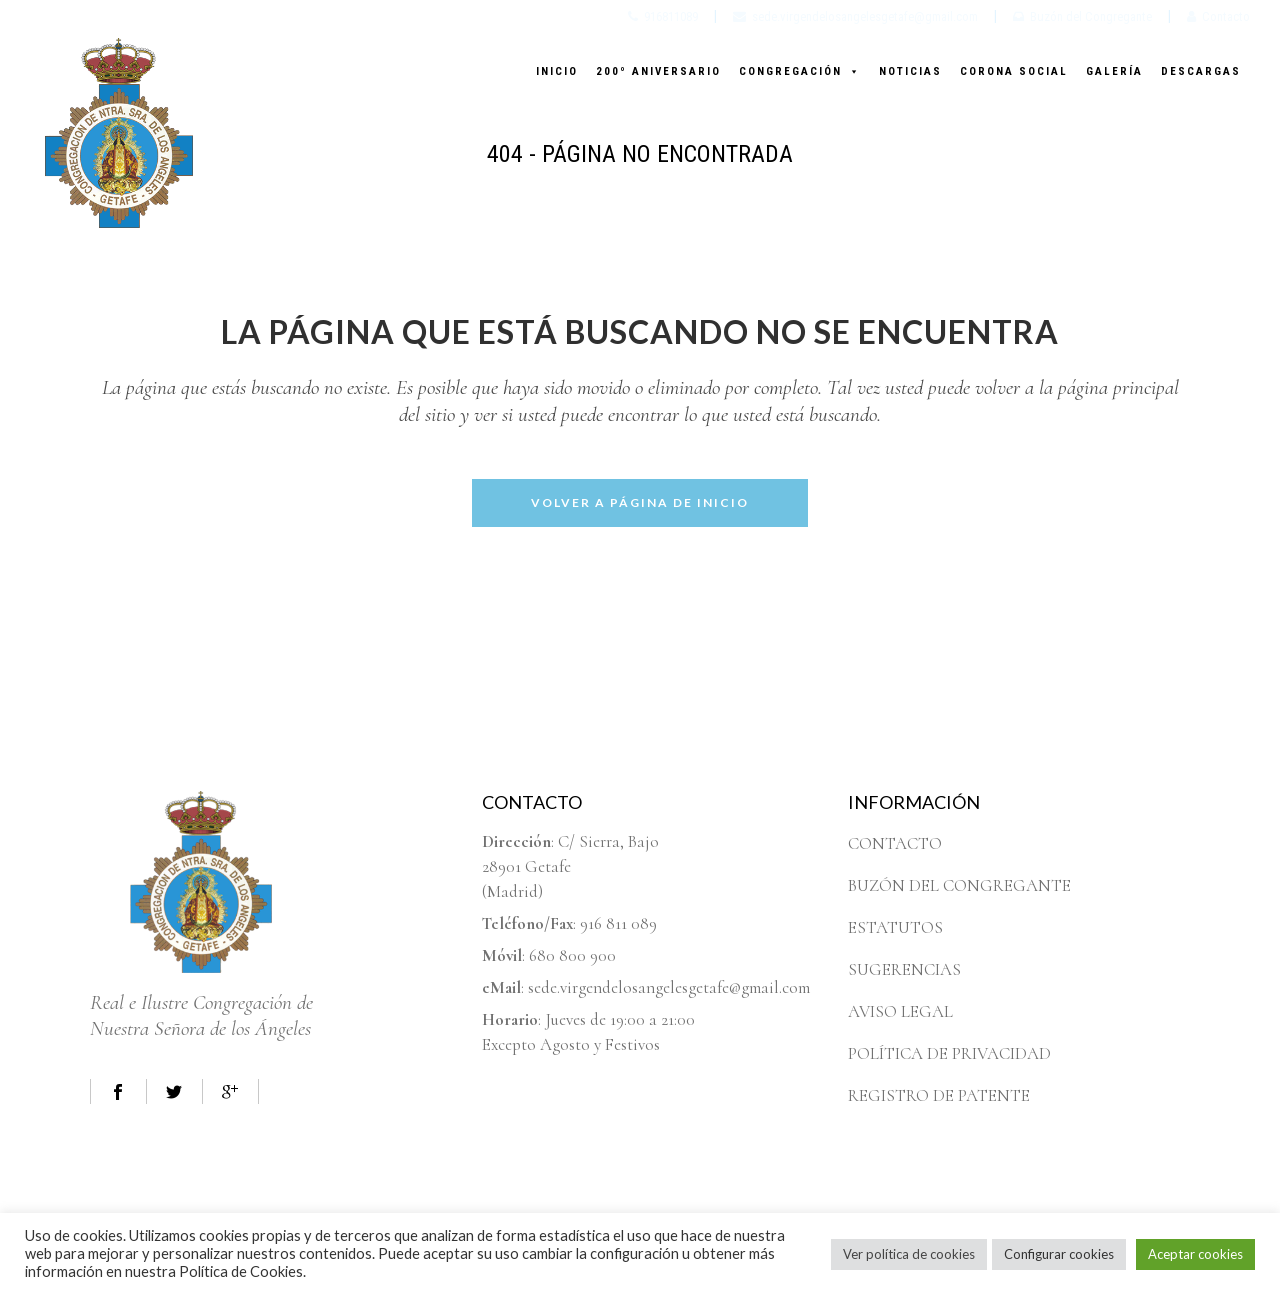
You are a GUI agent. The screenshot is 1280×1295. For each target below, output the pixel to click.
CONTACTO (895, 843)
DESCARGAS (1201, 71)
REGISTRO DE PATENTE (939, 1095)
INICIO (557, 71)
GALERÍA (1114, 71)
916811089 (663, 16)
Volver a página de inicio (640, 502)
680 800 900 (572, 955)
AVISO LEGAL (900, 1011)
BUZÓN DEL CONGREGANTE (959, 885)
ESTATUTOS (895, 927)
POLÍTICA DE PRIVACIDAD (949, 1053)
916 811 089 (618, 923)
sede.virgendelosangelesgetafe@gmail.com (855, 16)
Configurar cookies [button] (1059, 1254)
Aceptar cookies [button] (1195, 1254)
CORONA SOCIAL (1014, 71)
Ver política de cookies (909, 1254)
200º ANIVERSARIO (658, 71)
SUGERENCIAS (904, 969)
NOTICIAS (910, 71)
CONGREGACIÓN (800, 71)
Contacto (1218, 16)
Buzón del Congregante (1082, 16)
